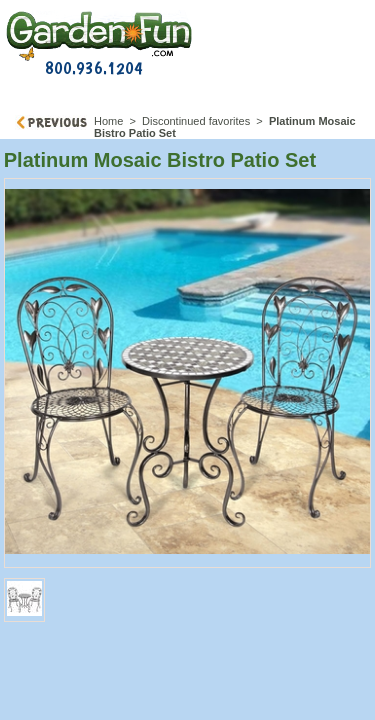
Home (108, 121)
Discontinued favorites (196, 121)
